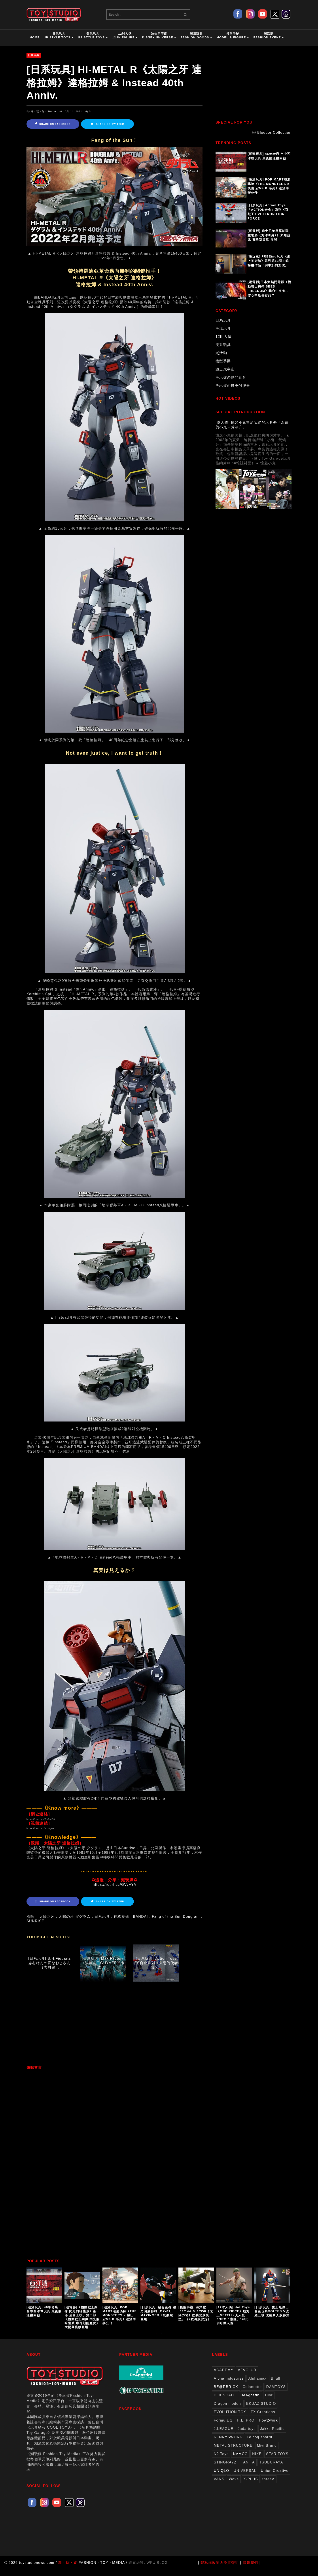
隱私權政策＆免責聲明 (220, 2569)
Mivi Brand (267, 2452)
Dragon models (228, 2410)
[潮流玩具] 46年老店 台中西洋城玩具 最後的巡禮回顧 (269, 156)
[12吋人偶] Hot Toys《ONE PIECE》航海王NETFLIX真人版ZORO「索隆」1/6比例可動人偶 (233, 2321)
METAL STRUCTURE (233, 2452)
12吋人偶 (224, 336)
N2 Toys (221, 2460)
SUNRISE (35, 1921)
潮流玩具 (223, 328)
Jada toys (247, 2435)
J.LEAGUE (223, 2435)
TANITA (248, 2469)
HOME (35, 37)
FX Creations (263, 2418)
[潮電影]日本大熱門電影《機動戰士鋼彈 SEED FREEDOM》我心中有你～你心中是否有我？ (269, 288)
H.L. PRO (246, 2427)
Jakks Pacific (272, 2435)
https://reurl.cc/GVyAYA (114, 1884)
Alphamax (257, 2385)
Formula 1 (223, 2427)
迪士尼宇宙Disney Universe (159, 35)
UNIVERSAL (245, 2477)
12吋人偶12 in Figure (125, 35)
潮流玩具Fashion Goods (196, 35)
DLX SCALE (225, 2401)
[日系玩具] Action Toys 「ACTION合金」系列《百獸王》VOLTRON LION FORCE (268, 211)
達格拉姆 (121, 1916)
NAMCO (240, 2460)
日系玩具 (33, 55)
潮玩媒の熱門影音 (231, 377)
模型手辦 (223, 361)
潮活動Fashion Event (268, 35)
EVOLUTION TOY (230, 2418)
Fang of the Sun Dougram (176, 1916)
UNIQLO (221, 2477)
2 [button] (161, 2342)
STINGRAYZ (225, 2469)
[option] (45, 2299)
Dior (269, 2401)
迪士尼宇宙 (225, 369)
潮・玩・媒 (67, 2569)
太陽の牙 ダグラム (75, 1916)
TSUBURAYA (271, 2469)
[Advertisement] (114, 2025)
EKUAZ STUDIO (261, 2410)
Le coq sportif (260, 2443)
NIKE (257, 2460)
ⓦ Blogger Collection (272, 132)
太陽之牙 (47, 1916)
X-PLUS (250, 2485)
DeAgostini (250, 2401)
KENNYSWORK (228, 2443)
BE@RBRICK (226, 2393)
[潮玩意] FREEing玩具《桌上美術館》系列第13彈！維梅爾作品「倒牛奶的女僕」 (269, 261)
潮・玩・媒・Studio (43, 111)
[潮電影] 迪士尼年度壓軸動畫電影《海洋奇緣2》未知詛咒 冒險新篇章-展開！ (269, 235)
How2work (268, 2427)
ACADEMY (223, 2376)
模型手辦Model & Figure (232, 35)
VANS (219, 2485)
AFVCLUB (247, 2376)
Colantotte (252, 2393)
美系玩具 (223, 345)
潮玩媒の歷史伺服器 (233, 385)
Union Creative (274, 2477)
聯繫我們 (250, 2569)
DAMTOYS (276, 2393)
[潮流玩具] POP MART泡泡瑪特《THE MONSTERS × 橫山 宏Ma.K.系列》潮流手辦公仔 (269, 186)
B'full (275, 2385)
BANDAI (140, 1916)
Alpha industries (229, 2385)
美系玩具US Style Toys (93, 35)
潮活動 (221, 353)
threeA (268, 2485)
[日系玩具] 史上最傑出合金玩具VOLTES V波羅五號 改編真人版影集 (272, 2317)
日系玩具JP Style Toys (59, 35)
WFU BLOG (157, 2569)
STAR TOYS (277, 2460)
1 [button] (157, 2342)
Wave (234, 2485)
